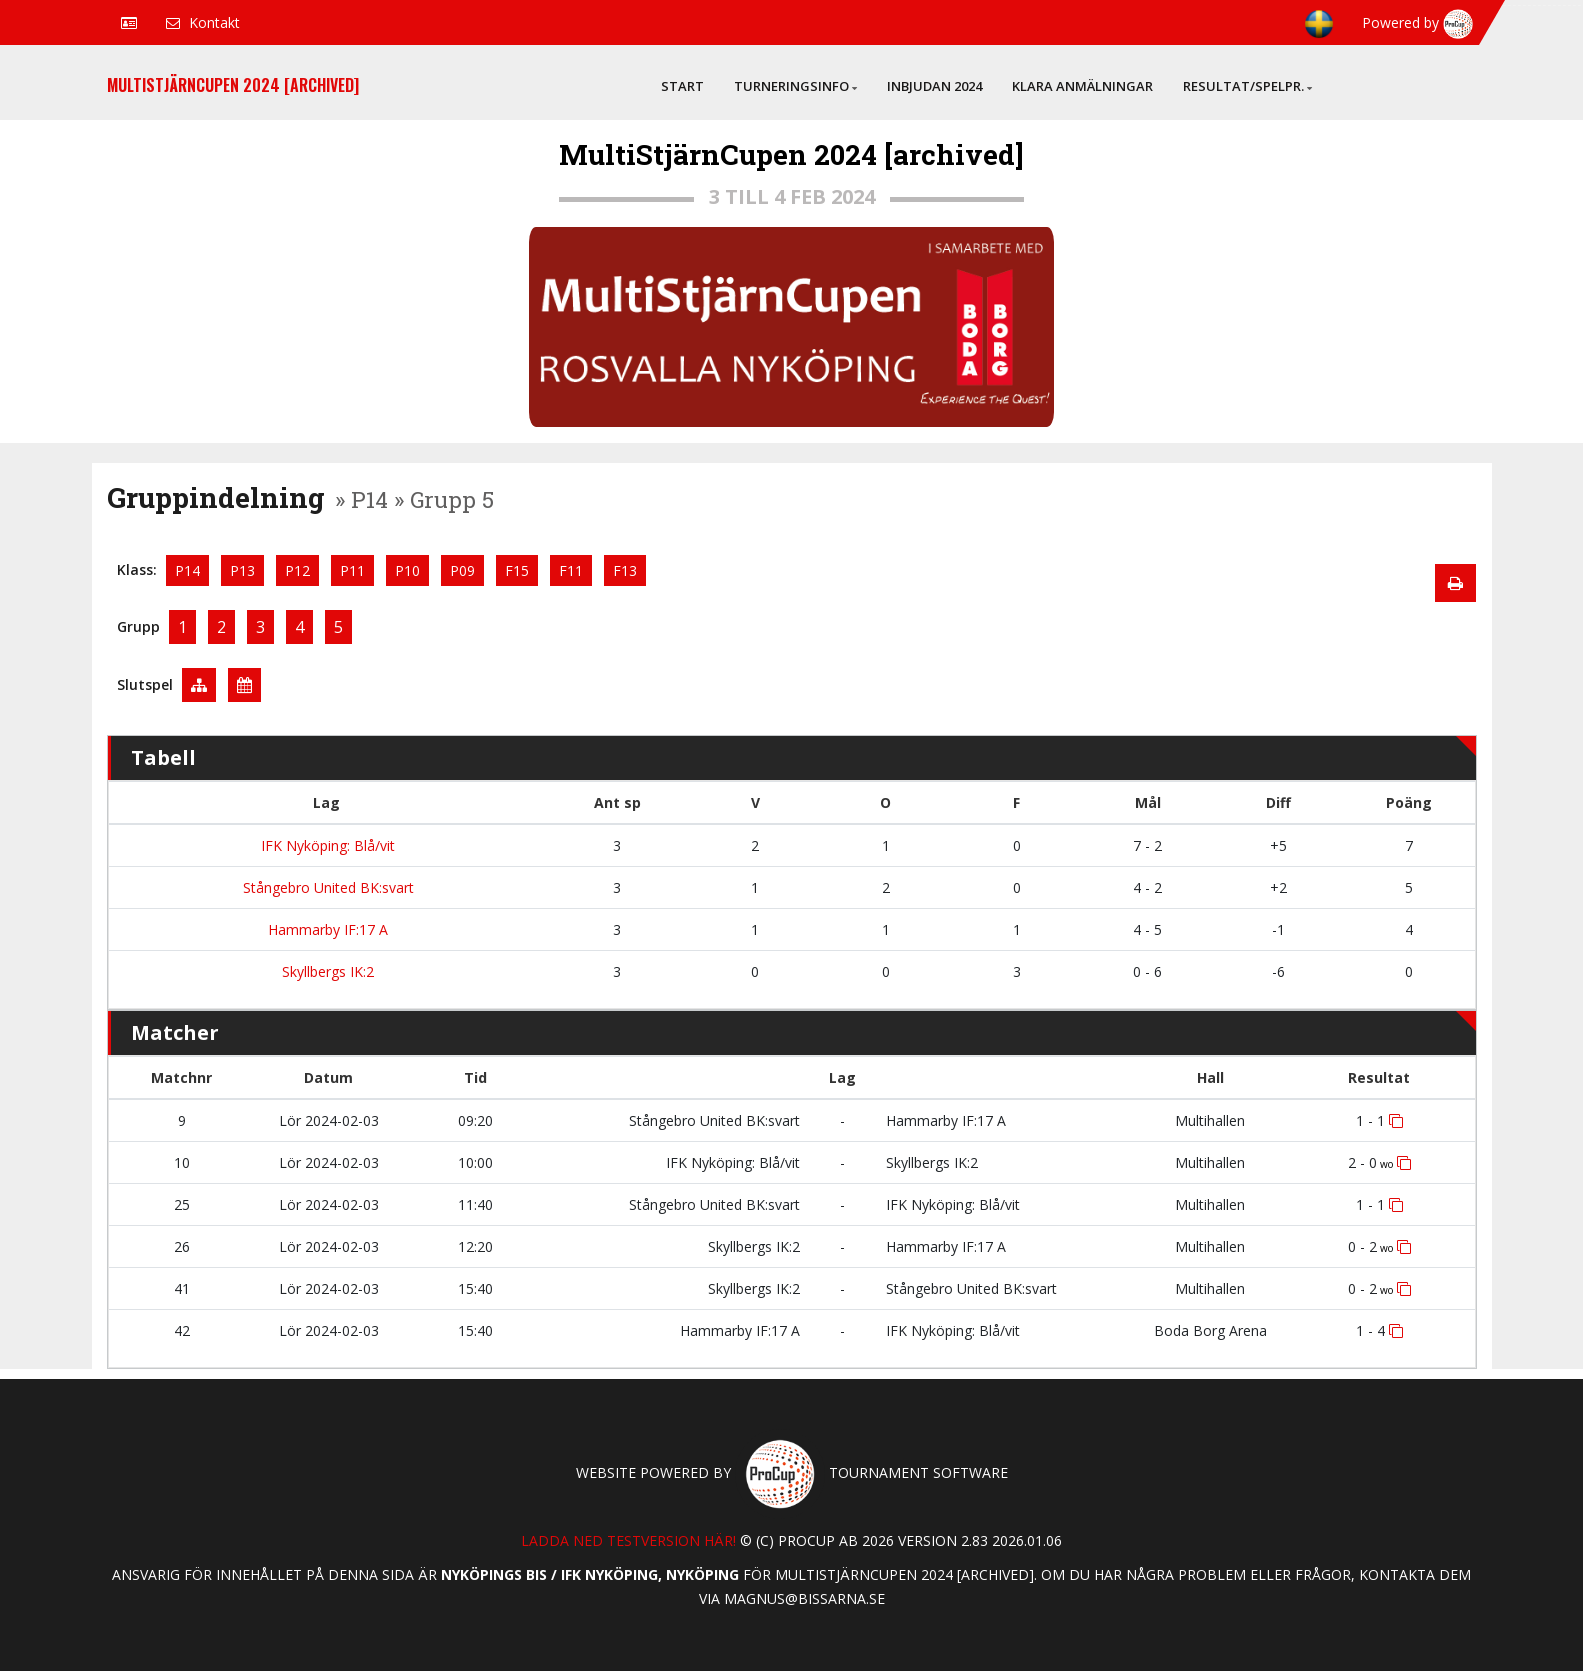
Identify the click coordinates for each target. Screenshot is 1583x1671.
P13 (242, 570)
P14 (187, 570)
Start (682, 86)
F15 (517, 570)
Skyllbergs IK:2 (326, 971)
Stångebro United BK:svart (326, 887)
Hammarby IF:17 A (326, 929)
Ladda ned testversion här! (628, 1540)
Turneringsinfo (795, 86)
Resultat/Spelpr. (1247, 86)
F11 (571, 570)
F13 (625, 570)
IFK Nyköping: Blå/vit (326, 845)
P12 (297, 570)
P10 (407, 570)
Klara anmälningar (1082, 86)
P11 (352, 570)
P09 (462, 570)
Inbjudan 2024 (934, 86)
